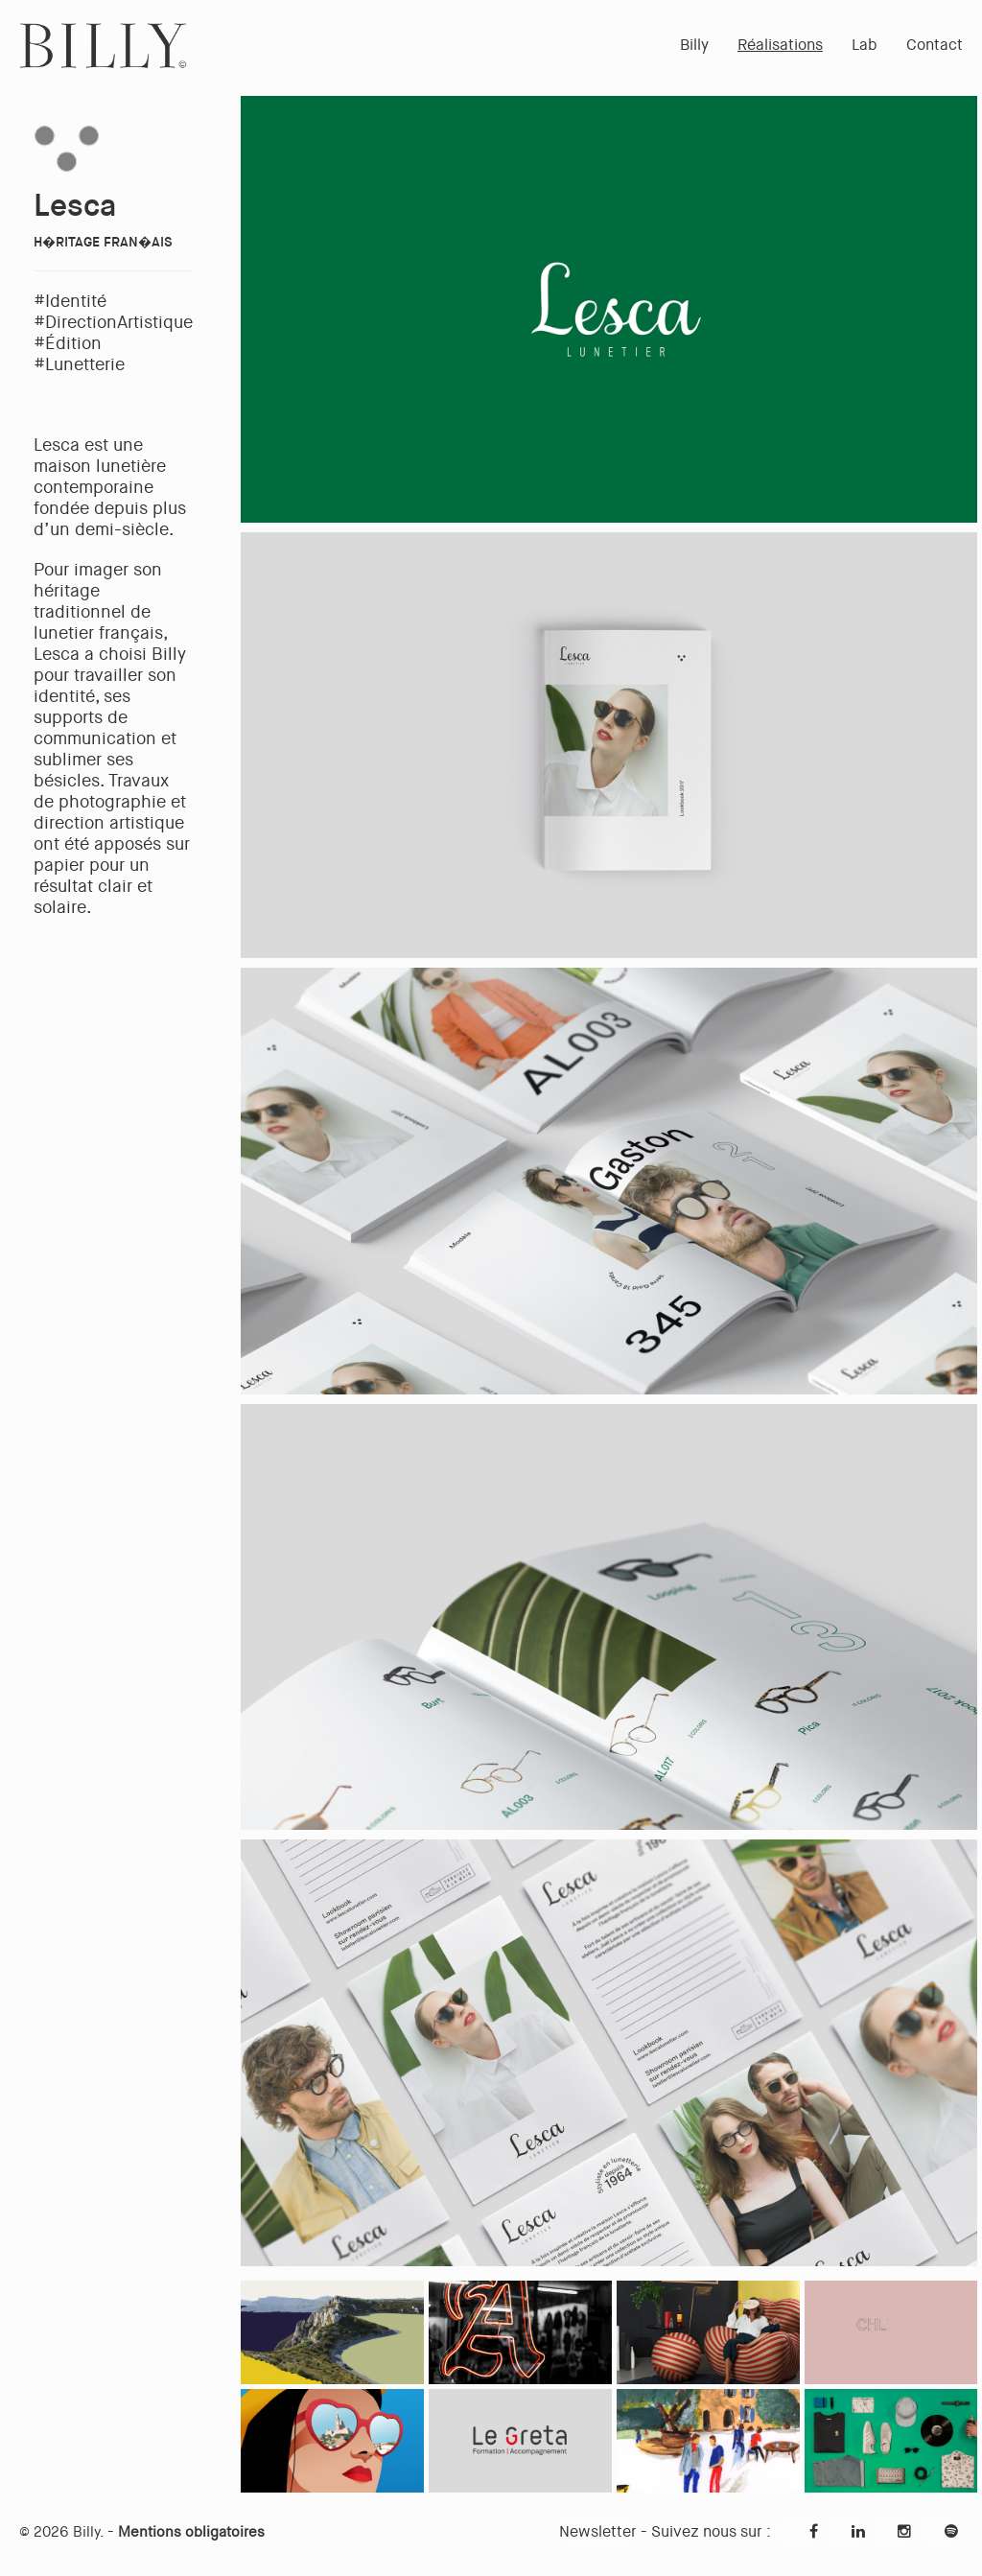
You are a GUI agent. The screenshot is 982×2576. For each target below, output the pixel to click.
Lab (864, 45)
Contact (934, 45)
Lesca (75, 205)
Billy (694, 45)
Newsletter (598, 2531)
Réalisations (780, 45)
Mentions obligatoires (191, 2531)
